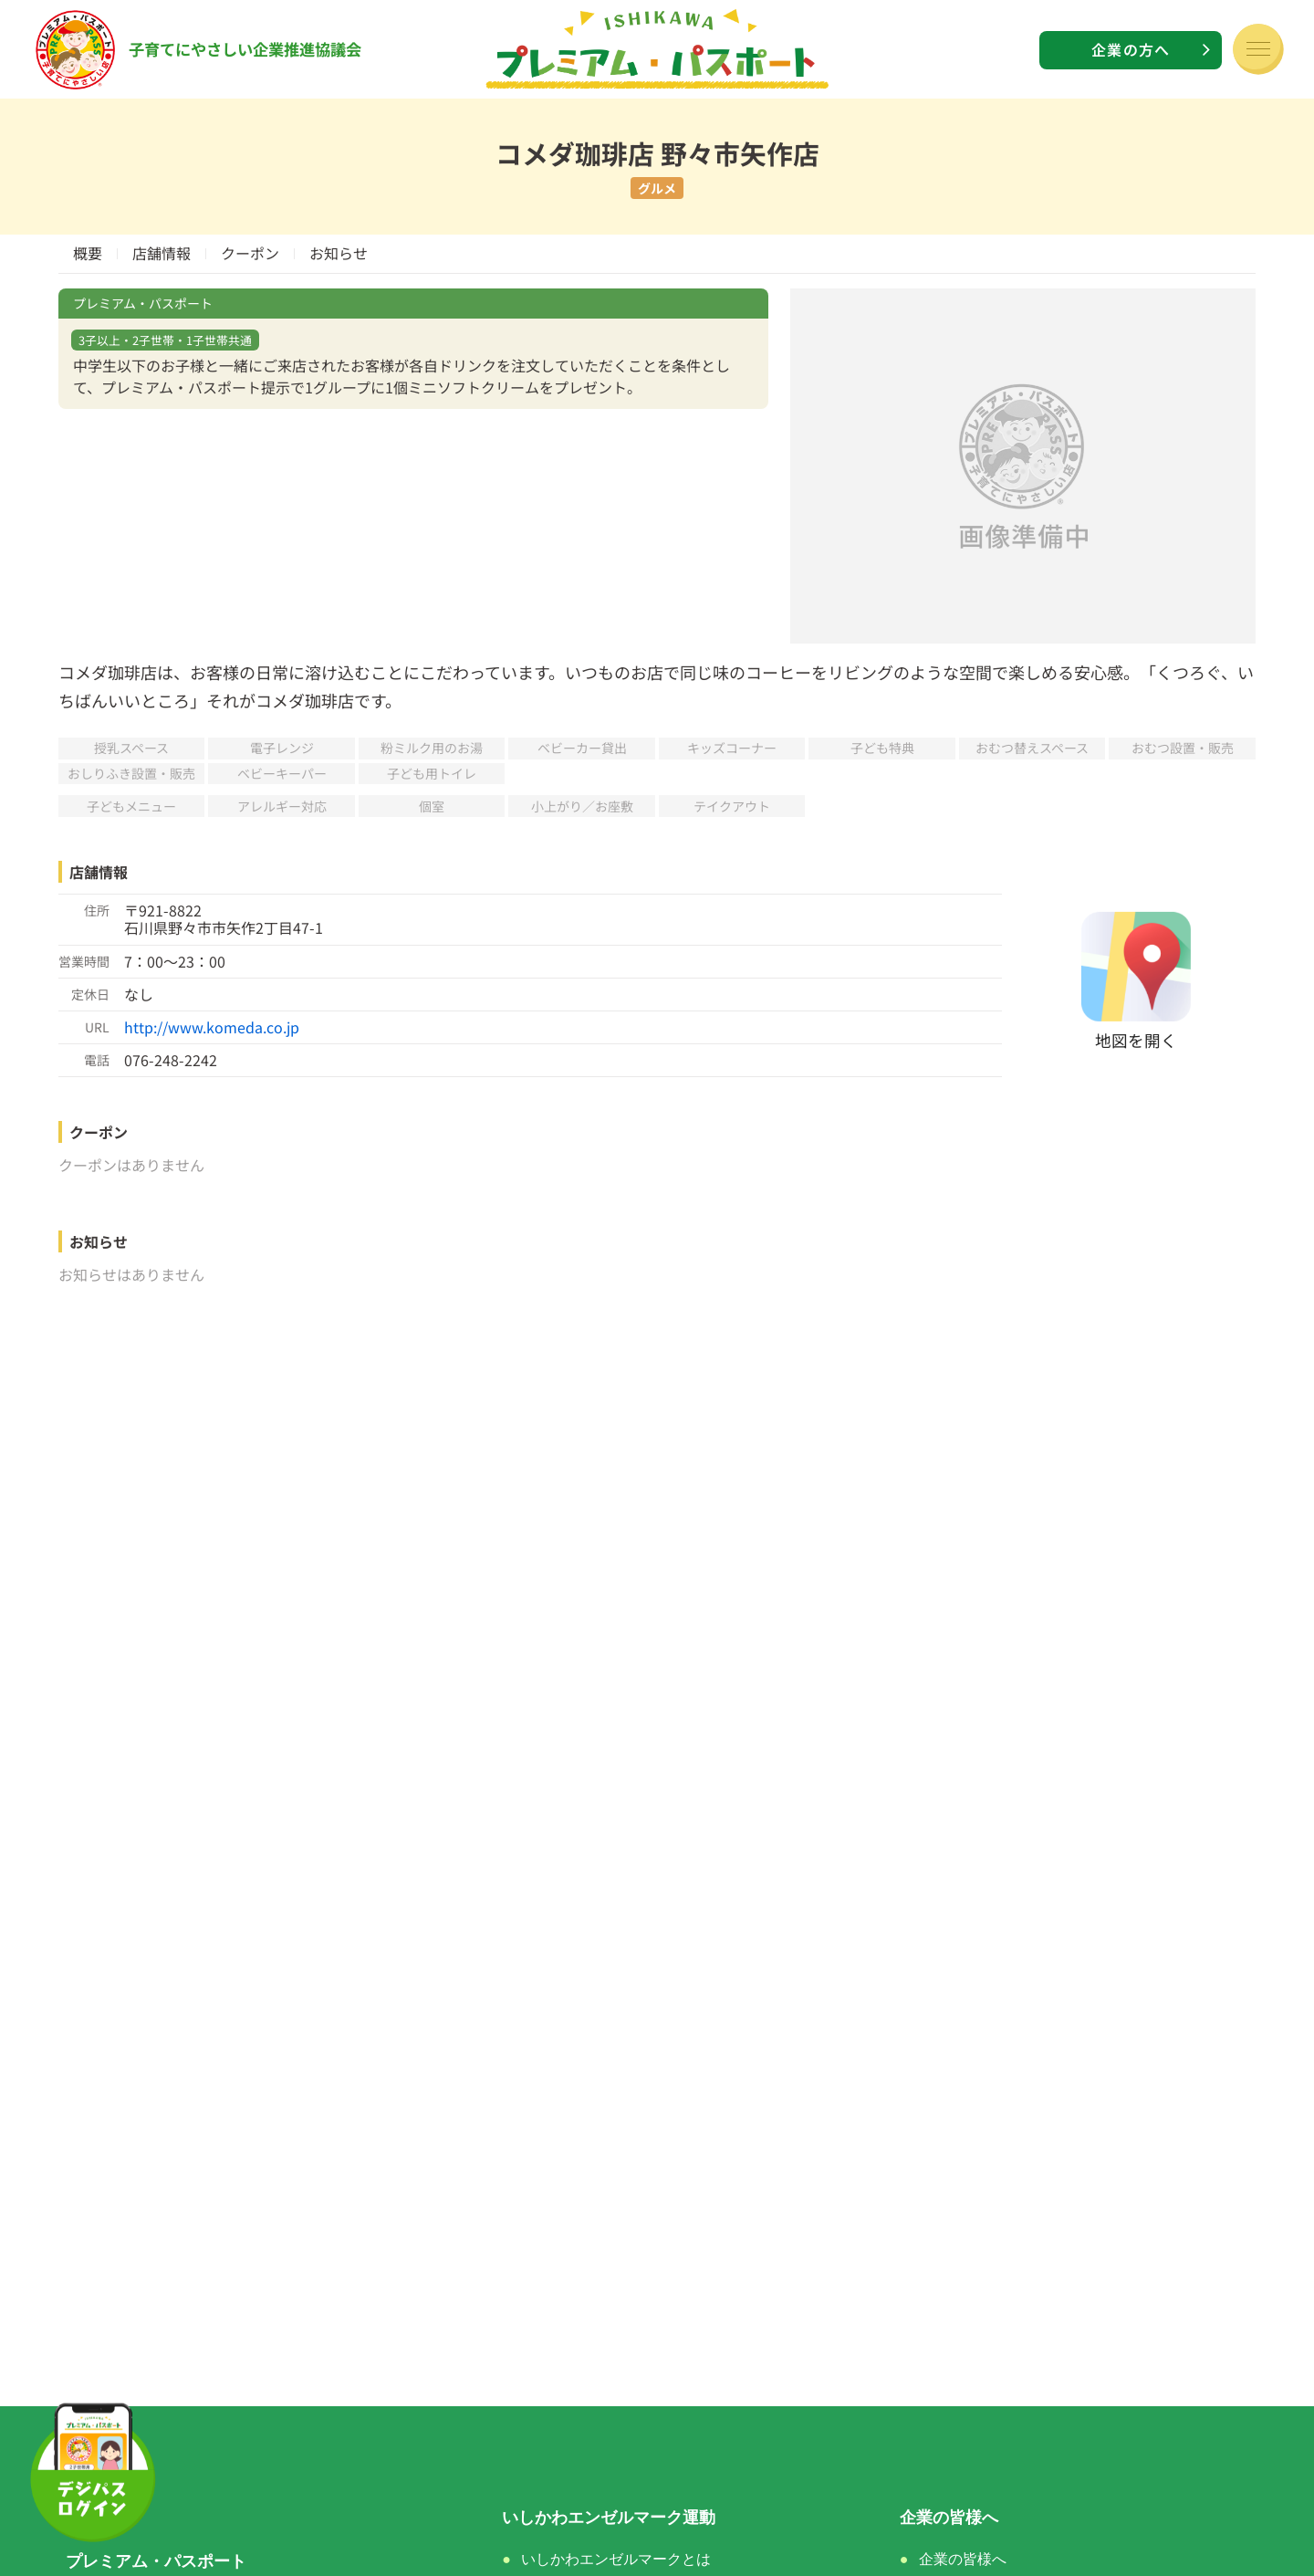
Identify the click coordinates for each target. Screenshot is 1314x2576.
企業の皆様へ (962, 2559)
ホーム (90, 2517)
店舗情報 (161, 253)
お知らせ (338, 253)
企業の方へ (1130, 49)
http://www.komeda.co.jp (211, 1027)
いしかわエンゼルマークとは (616, 2559)
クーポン (250, 253)
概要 (87, 253)
